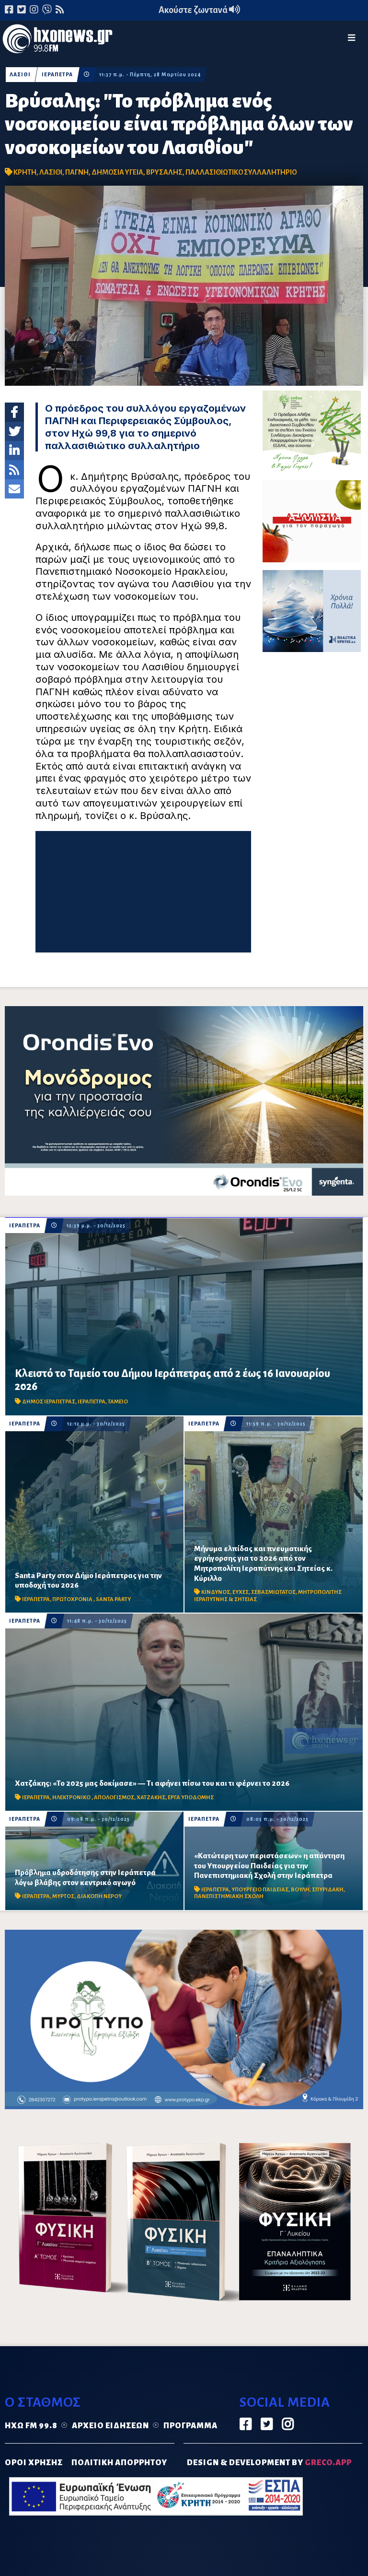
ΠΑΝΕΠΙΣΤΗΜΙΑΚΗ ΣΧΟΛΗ (229, 1896)
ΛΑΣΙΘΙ (20, 74)
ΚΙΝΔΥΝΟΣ (215, 1592)
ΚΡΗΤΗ (24, 172)
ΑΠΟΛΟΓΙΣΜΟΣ (114, 1797)
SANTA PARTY (113, 1599)
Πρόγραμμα (190, 2426)
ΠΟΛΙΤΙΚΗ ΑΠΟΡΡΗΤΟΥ (119, 2462)
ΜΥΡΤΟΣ (63, 1896)
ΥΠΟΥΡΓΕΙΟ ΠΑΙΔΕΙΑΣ (259, 1890)
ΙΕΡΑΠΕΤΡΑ (57, 74)
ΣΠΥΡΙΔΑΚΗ (328, 1890)
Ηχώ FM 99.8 (31, 2426)
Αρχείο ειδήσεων (110, 2426)
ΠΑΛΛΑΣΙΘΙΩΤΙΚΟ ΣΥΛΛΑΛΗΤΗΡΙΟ (241, 172)
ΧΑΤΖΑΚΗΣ (151, 1797)
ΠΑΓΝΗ (77, 172)
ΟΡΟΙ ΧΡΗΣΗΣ (34, 2462)
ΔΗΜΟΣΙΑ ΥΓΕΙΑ (117, 172)
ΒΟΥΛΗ (300, 1890)
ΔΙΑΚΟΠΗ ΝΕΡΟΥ (99, 1896)
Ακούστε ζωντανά (199, 10)
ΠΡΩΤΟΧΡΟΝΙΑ (72, 1599)
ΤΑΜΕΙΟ (118, 1402)
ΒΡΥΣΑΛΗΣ (164, 172)
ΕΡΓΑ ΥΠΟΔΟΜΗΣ (191, 1797)
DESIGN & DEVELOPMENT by (269, 2462)
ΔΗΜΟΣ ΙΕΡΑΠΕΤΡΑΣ (48, 1402)
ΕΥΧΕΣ (240, 1592)
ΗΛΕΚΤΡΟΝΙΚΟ (72, 1797)
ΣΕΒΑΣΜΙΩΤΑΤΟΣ (273, 1592)
